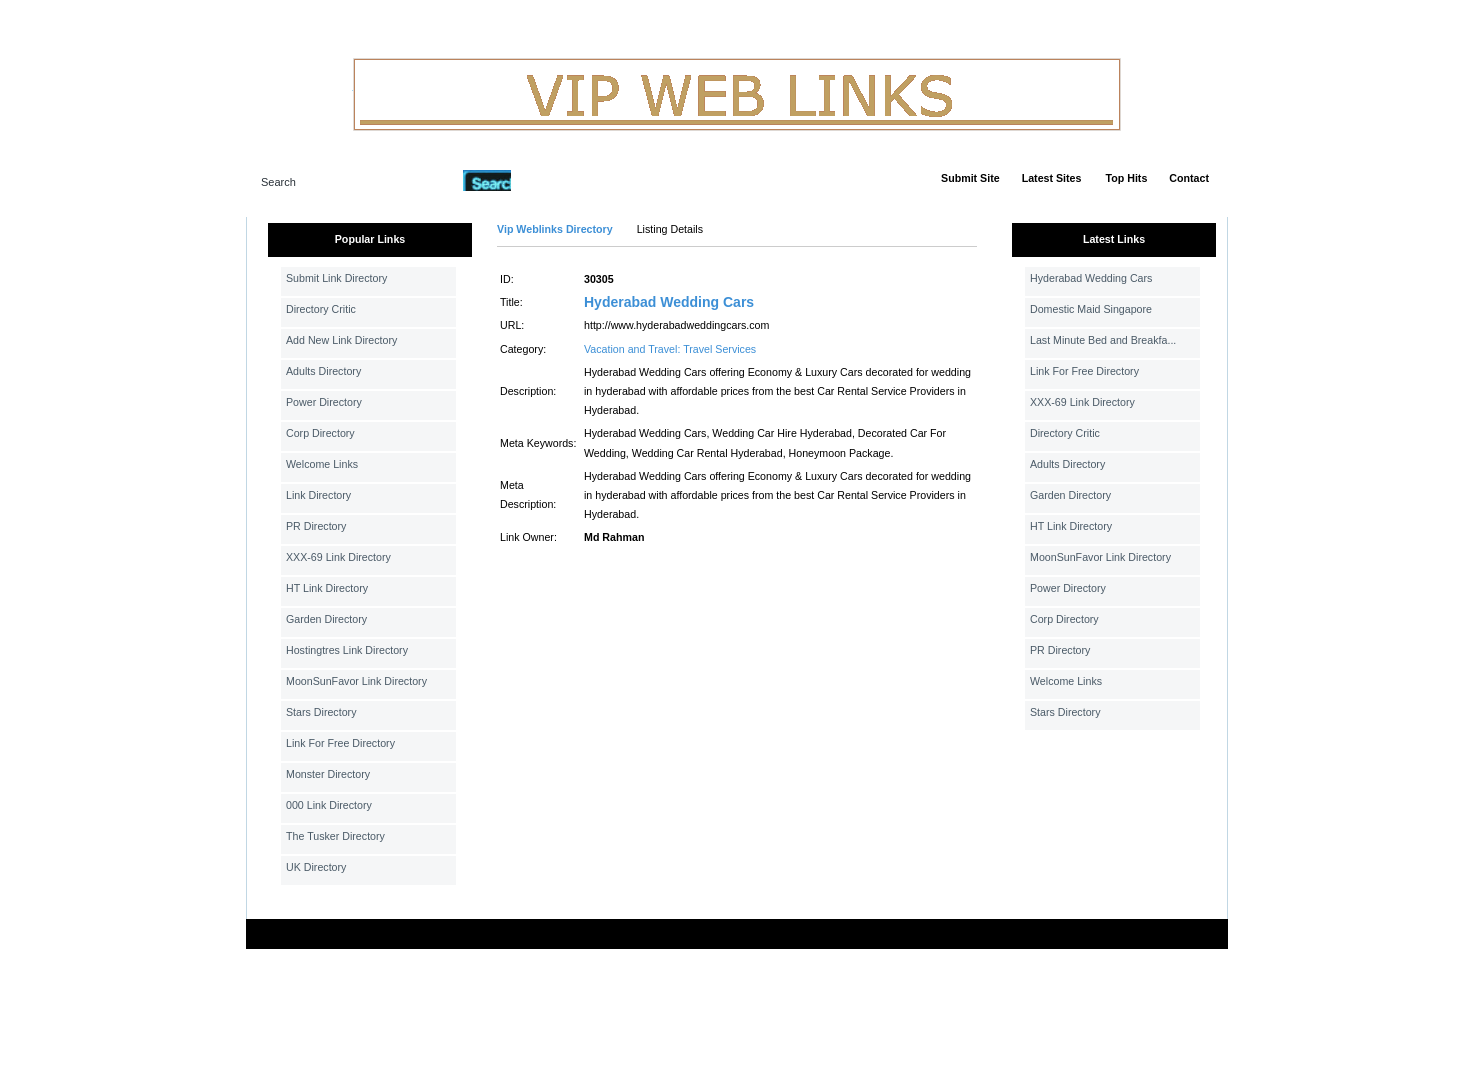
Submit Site (970, 178)
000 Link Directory (329, 805)
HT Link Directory (327, 588)
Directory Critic (321, 309)
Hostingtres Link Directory (347, 650)
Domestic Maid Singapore (1091, 309)
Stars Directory (321, 712)
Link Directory (318, 495)
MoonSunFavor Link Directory (356, 681)
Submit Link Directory (336, 278)
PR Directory (316, 526)
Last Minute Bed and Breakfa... (1103, 340)
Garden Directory (326, 619)
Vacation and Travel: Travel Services (670, 349)
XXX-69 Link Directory (338, 557)
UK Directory (316, 867)
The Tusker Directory (335, 836)
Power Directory (324, 402)
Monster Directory (328, 774)
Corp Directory (320, 433)
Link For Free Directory (340, 743)
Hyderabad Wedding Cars (669, 302)
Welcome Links (322, 464)
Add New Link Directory (341, 340)
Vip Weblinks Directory (555, 229)
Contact (1189, 178)
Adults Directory (323, 371)
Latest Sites (1052, 178)
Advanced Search (563, 180)
